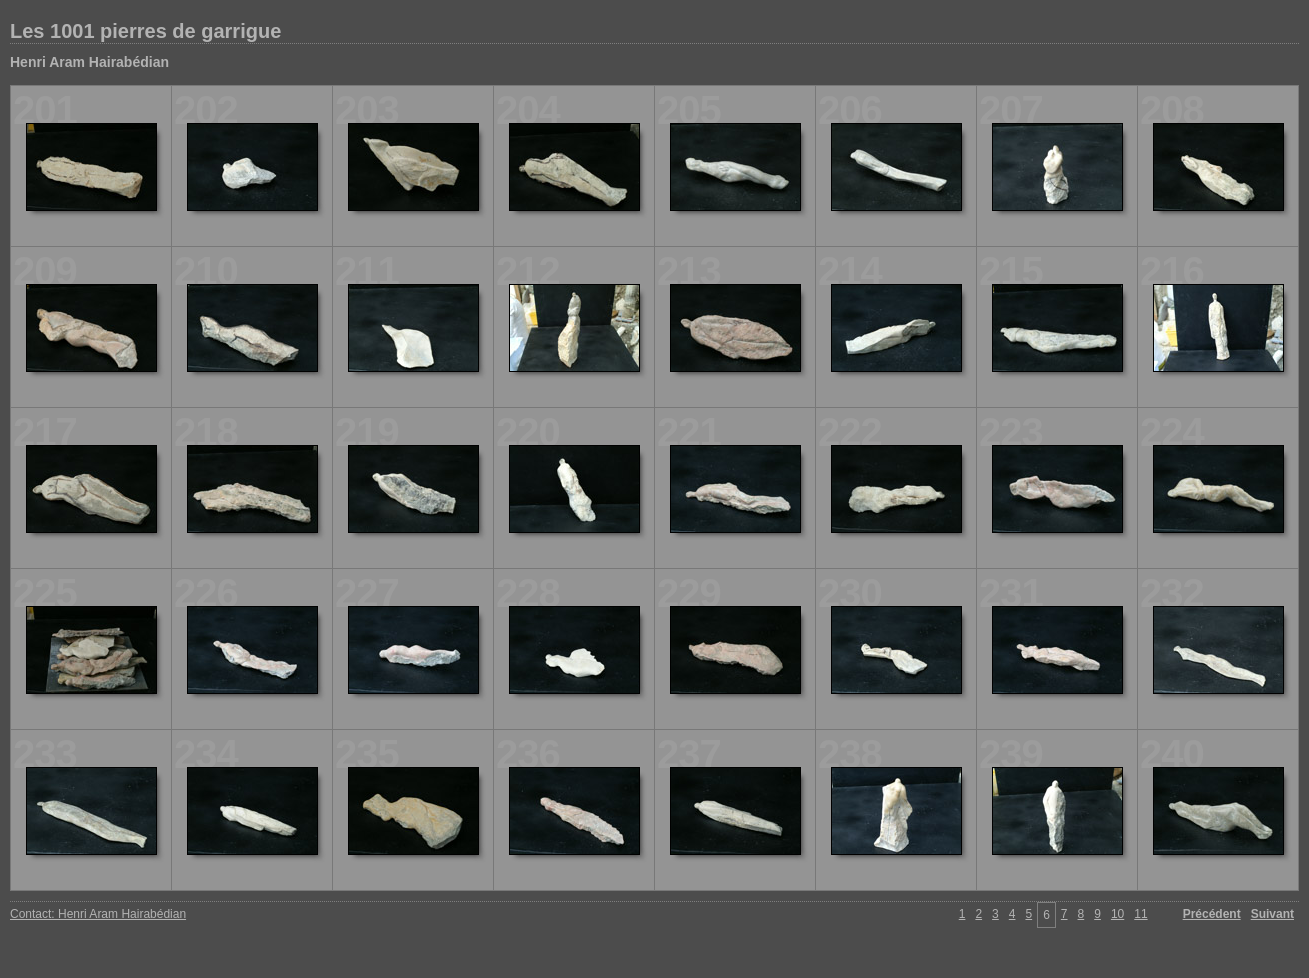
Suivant (1272, 914)
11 (1140, 914)
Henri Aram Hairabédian (89, 62)
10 (1117, 914)
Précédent (1212, 914)
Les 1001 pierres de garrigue (145, 31)
